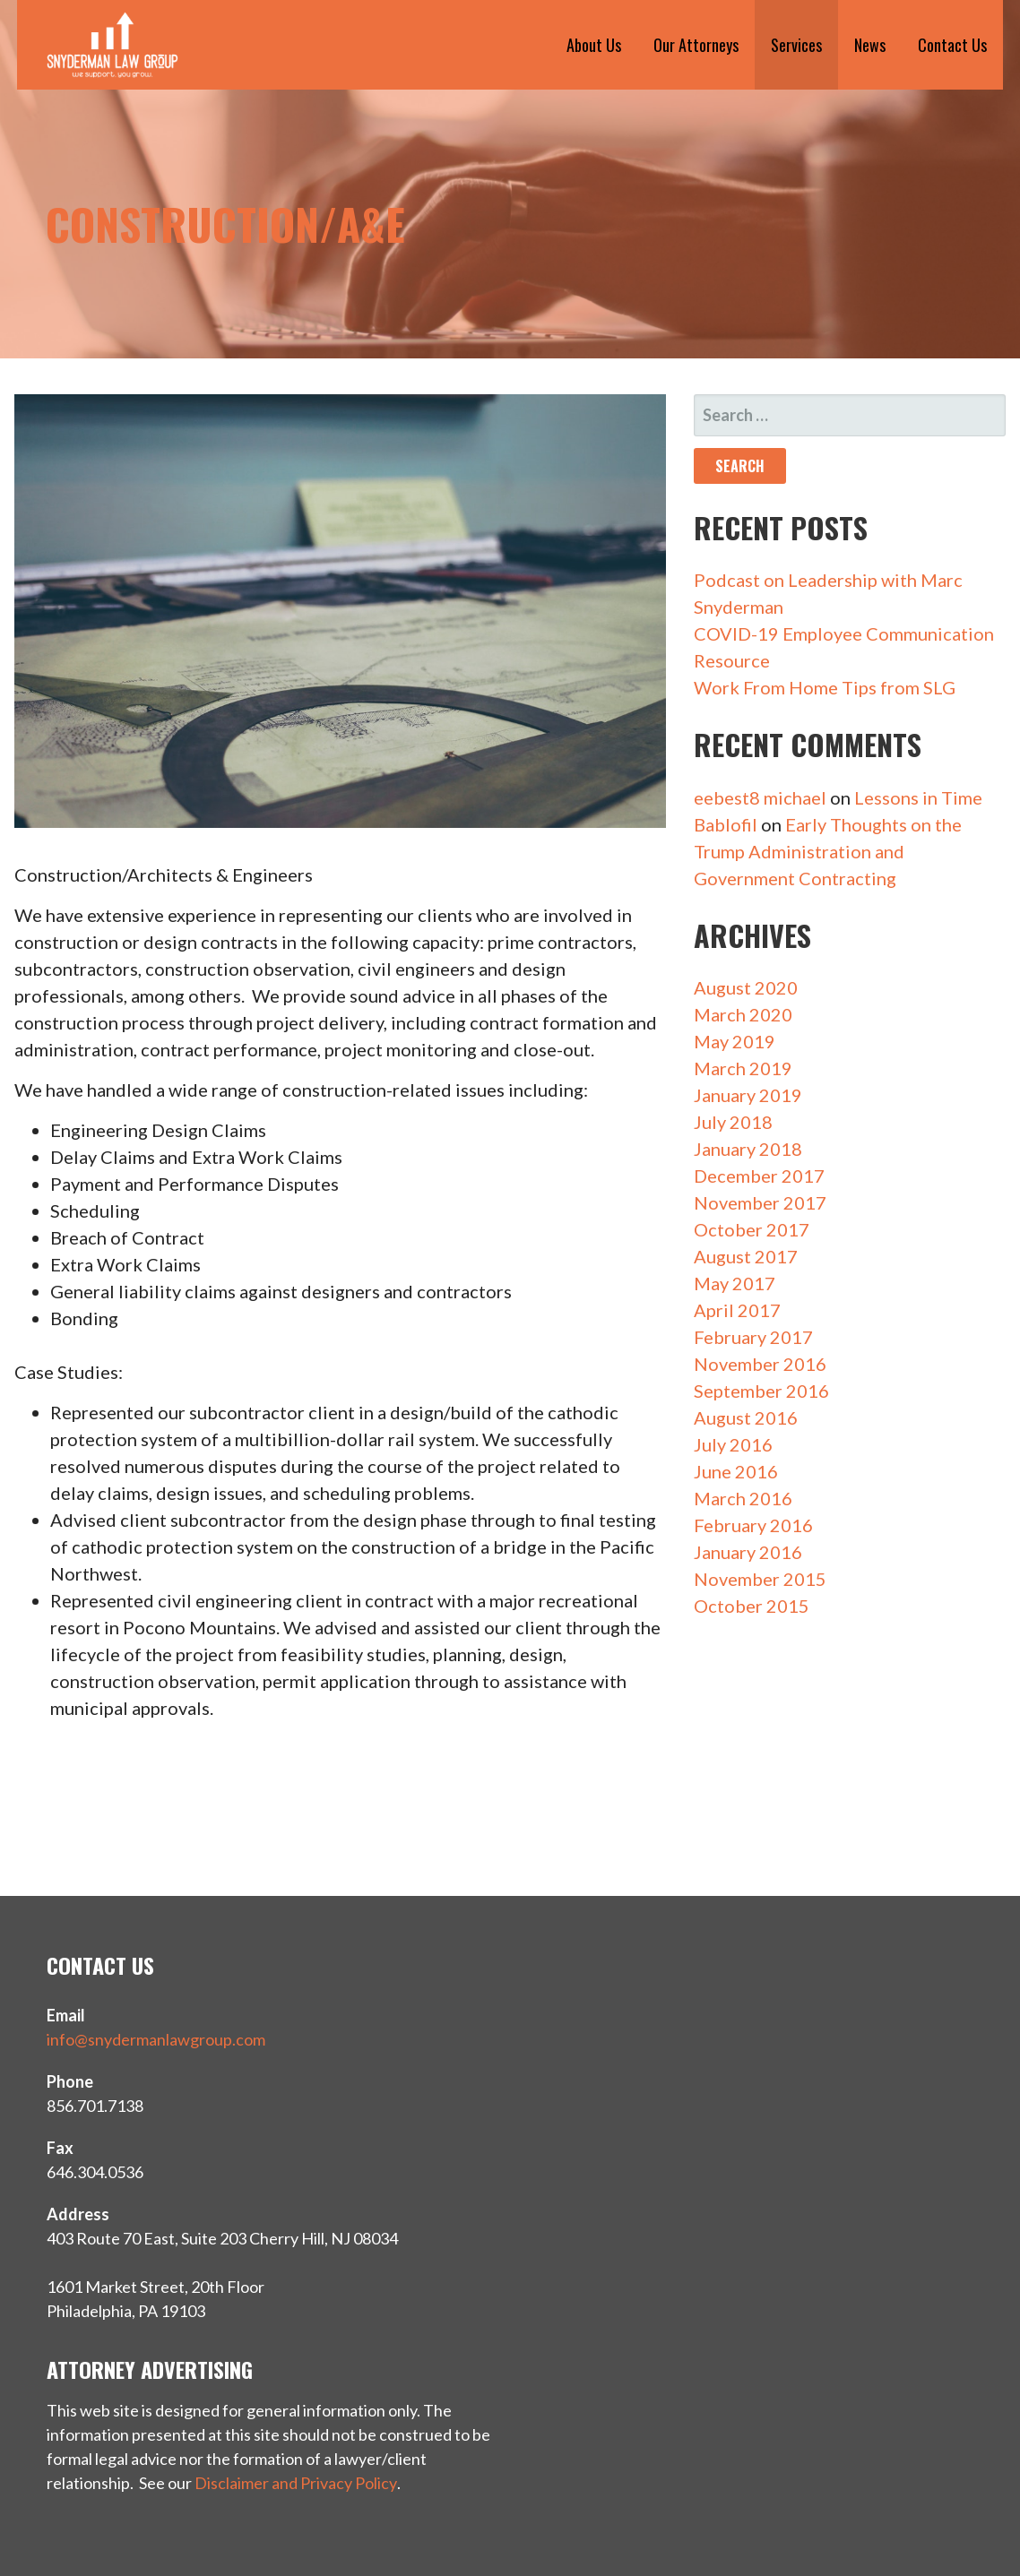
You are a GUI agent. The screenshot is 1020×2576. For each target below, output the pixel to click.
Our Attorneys (696, 44)
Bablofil (725, 824)
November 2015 (760, 1579)
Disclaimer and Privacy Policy (295, 2483)
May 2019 (734, 1041)
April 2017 (737, 1310)
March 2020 (743, 1014)
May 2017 (734, 1283)
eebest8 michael (760, 797)
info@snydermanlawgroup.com (156, 2039)
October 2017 (751, 1229)
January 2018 (748, 1148)
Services (796, 44)
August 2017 (746, 1256)
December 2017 (759, 1175)
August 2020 (746, 987)
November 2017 (760, 1202)
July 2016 (733, 1444)
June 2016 (736, 1471)
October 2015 (751, 1605)
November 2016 (760, 1363)
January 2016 (748, 1552)
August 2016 (746, 1417)
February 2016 (753, 1525)
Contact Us (952, 44)
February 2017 (753, 1337)
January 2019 (748, 1095)
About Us (593, 44)
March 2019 (743, 1068)
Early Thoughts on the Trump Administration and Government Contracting (828, 851)
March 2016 (743, 1498)
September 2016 (761, 1390)
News (870, 44)
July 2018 (733, 1122)
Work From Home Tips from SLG (824, 687)
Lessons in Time (918, 797)
